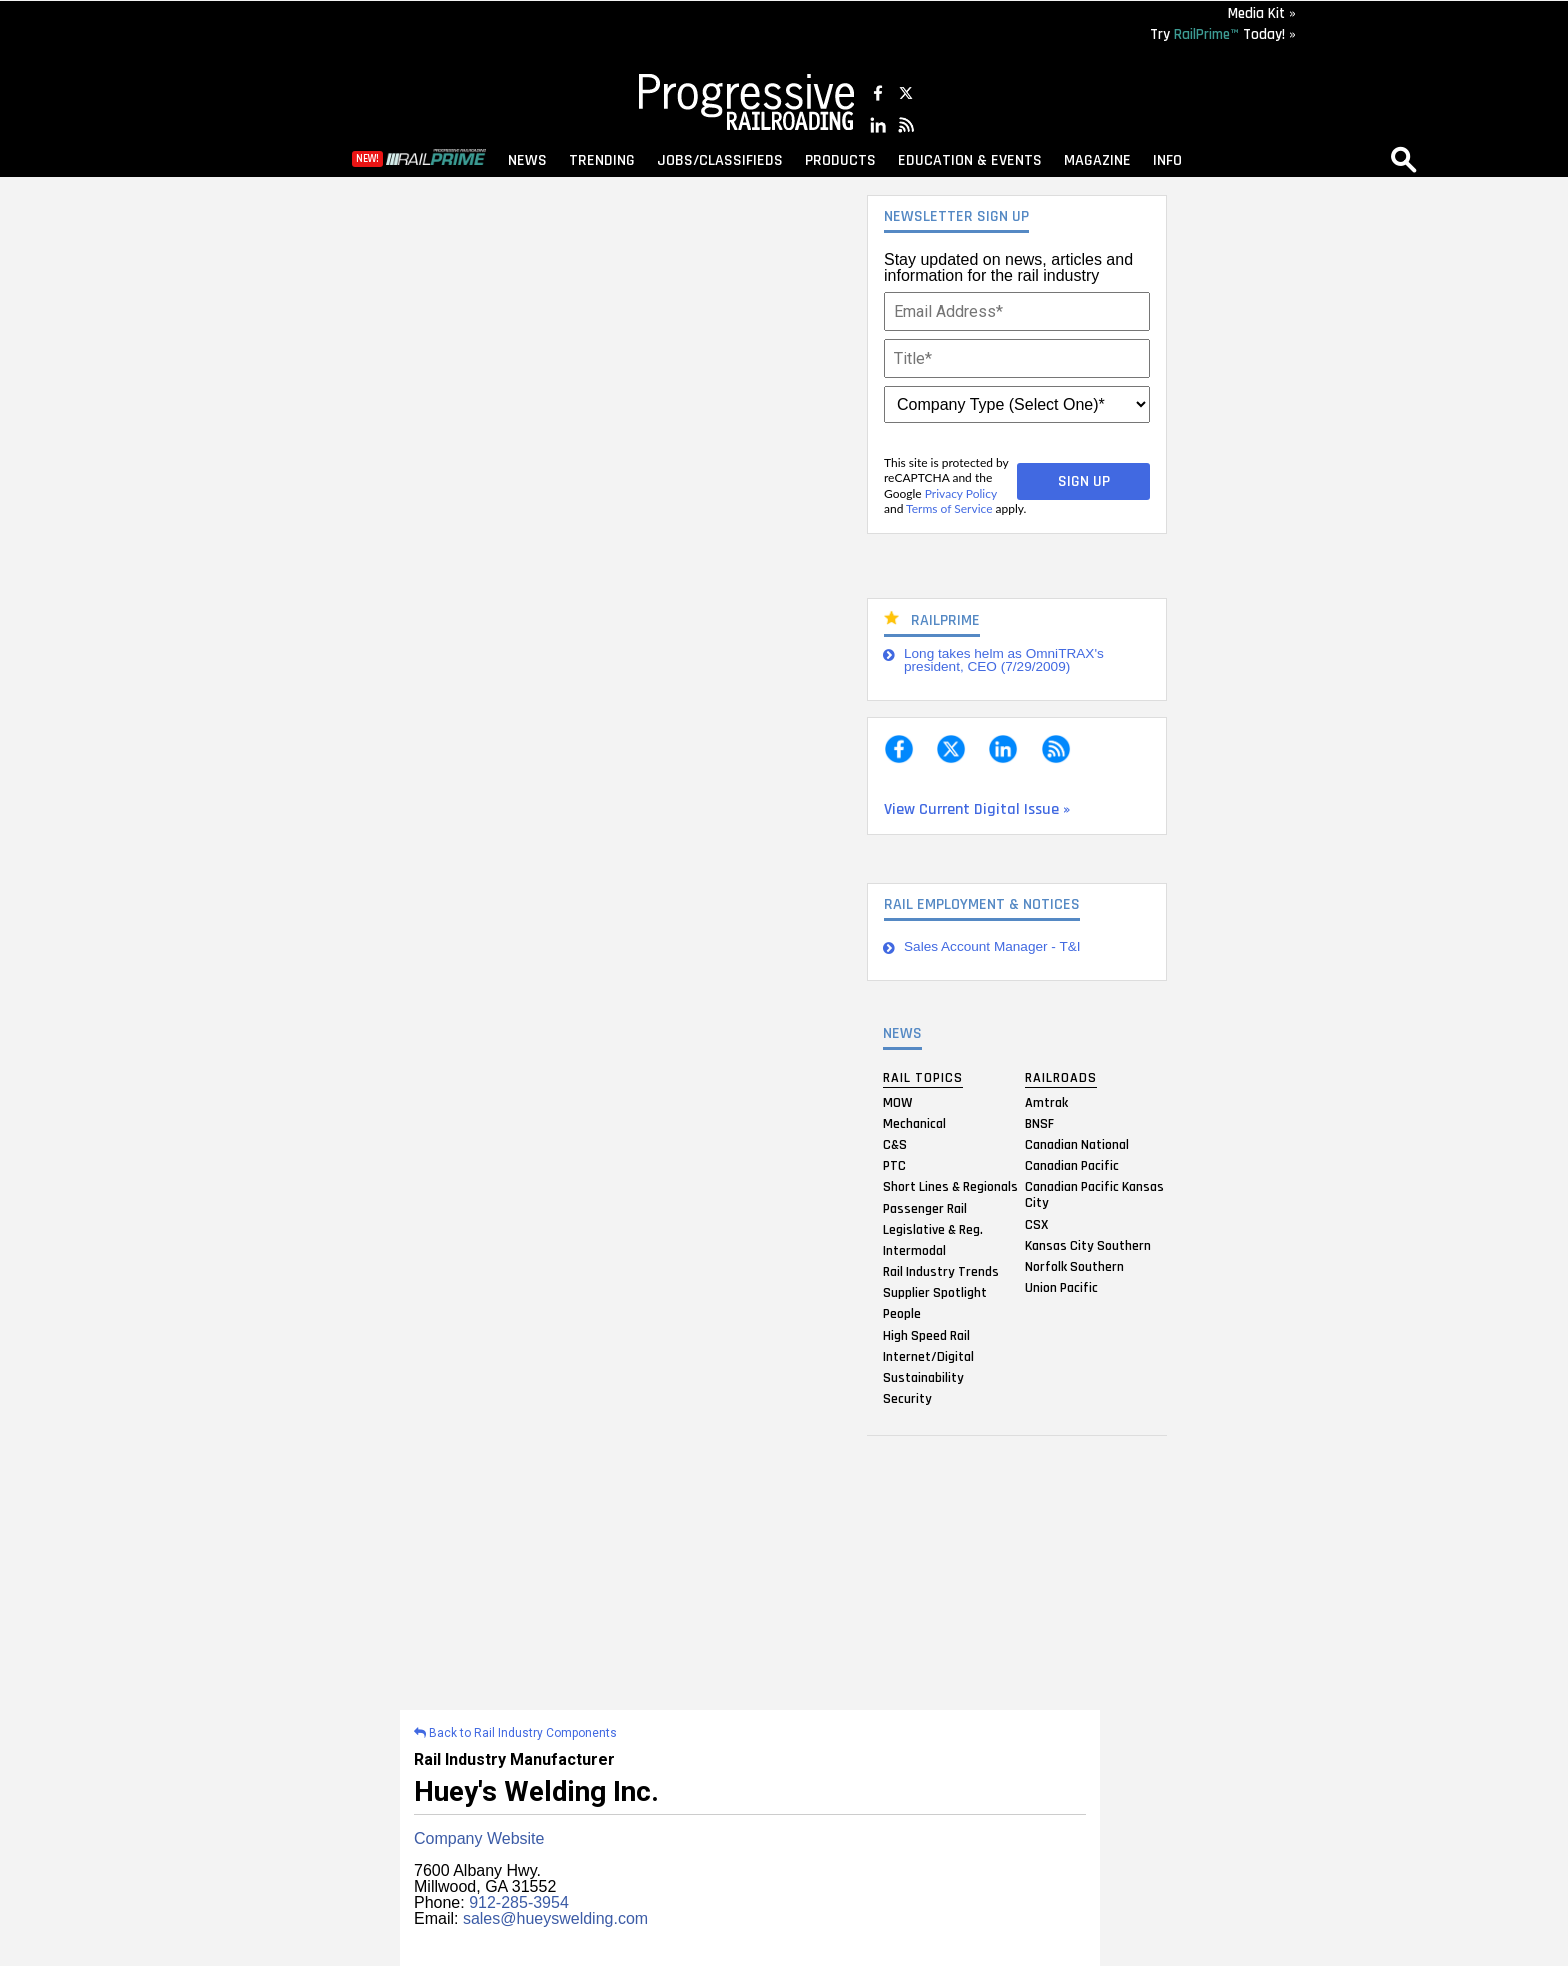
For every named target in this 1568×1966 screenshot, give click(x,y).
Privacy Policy (961, 493)
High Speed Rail (926, 1335)
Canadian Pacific (1072, 1166)
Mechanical (914, 1123)
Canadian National (1077, 1144)
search (1404, 159)
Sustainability (923, 1378)
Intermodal (914, 1250)
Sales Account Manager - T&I (992, 946)
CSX (1036, 1224)
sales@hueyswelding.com (555, 1918)
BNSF (1039, 1123)
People (902, 1314)
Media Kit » (1262, 13)
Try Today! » (1223, 34)
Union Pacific (1061, 1288)
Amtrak (1046, 1102)
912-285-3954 (519, 1902)
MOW (897, 1102)
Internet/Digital (928, 1356)
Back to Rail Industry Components (515, 1733)
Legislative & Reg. (933, 1229)
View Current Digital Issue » (977, 809)
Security (907, 1399)
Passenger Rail (925, 1208)
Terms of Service (949, 508)
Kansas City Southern (1088, 1245)
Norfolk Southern (1074, 1266)
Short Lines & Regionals (950, 1187)
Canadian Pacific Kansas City (1094, 1195)
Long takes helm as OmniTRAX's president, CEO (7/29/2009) (1004, 660)
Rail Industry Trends (941, 1272)
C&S (895, 1144)
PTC (894, 1166)
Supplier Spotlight (935, 1293)
